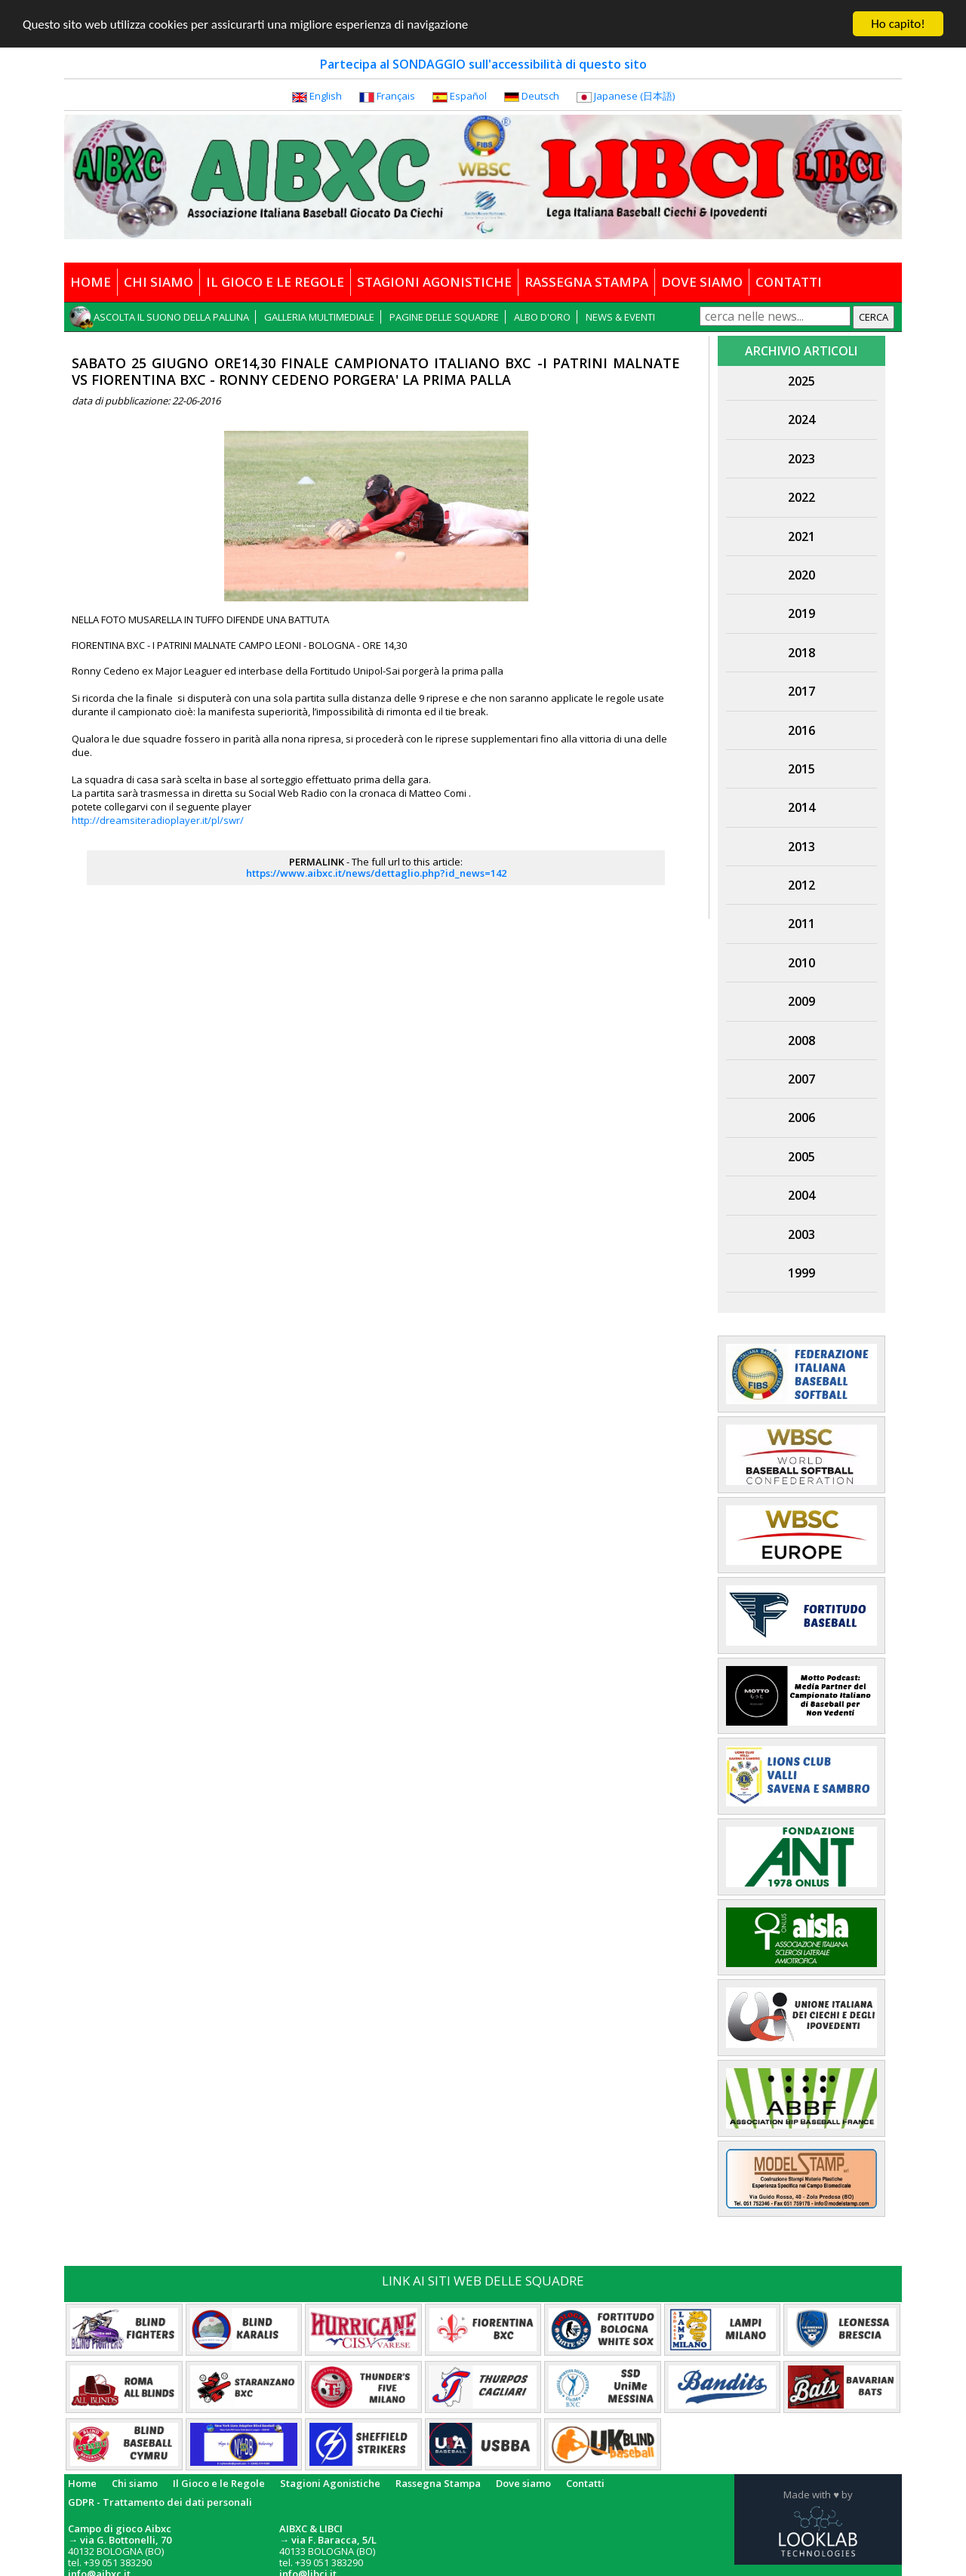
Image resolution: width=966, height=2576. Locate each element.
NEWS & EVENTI (620, 317)
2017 (801, 691)
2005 (801, 1156)
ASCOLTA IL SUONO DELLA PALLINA (171, 317)
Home (82, 2483)
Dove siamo (523, 2483)
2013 (801, 846)
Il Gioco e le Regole (219, 2483)
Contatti (585, 2483)
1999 (801, 1273)
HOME (90, 281)
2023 (801, 458)
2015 (801, 769)
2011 (801, 923)
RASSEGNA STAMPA (586, 281)
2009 (801, 1001)
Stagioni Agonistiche (330, 2483)
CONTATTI (788, 281)
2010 (801, 962)
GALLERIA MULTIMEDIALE (319, 317)
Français (396, 96)
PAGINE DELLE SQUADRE (444, 317)
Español (468, 96)
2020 (801, 575)
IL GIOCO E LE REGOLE (275, 281)
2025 (801, 381)
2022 (801, 497)
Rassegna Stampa (438, 2483)
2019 (801, 613)
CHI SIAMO (158, 281)
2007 (801, 1079)
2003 (801, 1234)
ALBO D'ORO (542, 317)
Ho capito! (897, 24)
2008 (801, 1040)
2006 (801, 1117)
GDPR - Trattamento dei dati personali (160, 2501)
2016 (801, 730)
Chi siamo (135, 2483)
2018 (801, 652)
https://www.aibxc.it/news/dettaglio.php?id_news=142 (376, 873)
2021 (801, 536)
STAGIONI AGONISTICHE (434, 281)
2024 (801, 419)
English (325, 96)
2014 (801, 807)
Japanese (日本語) (634, 96)
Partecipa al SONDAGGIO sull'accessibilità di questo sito (483, 64)
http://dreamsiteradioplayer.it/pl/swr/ (158, 820)
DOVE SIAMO (702, 281)
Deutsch (540, 96)
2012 (801, 885)
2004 (801, 1195)
